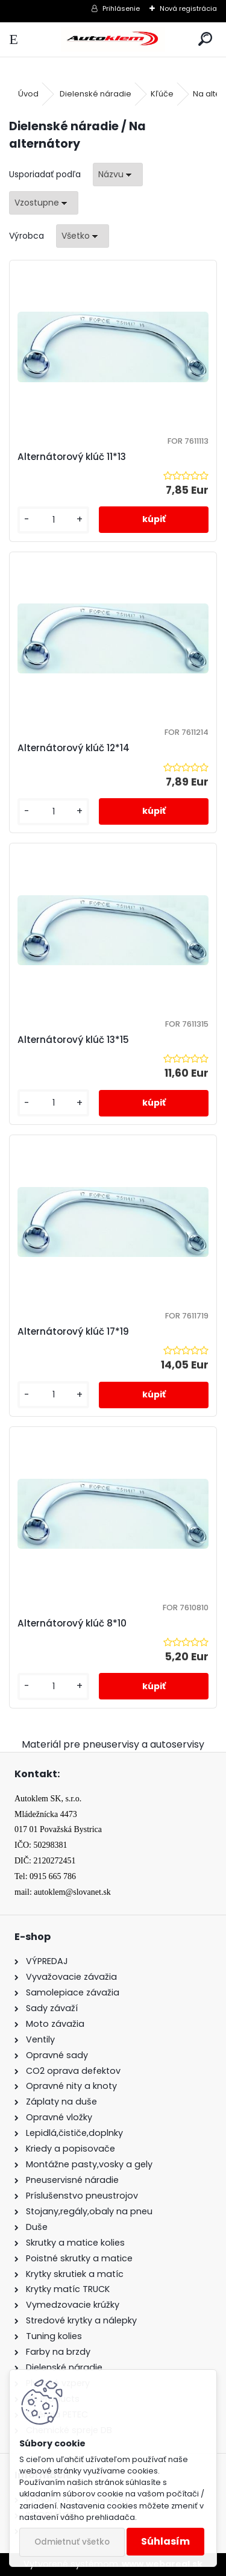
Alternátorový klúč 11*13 (71, 456)
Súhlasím (165, 2541)
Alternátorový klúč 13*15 (73, 1039)
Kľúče (162, 93)
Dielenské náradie (95, 93)
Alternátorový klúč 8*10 (72, 1623)
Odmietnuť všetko (72, 2542)
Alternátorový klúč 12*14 (73, 748)
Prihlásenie (121, 8)
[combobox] (118, 174)
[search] (205, 39)
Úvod (28, 93)
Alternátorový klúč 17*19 (73, 1331)
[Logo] (113, 39)
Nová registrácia (188, 8)
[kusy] (53, 520)
